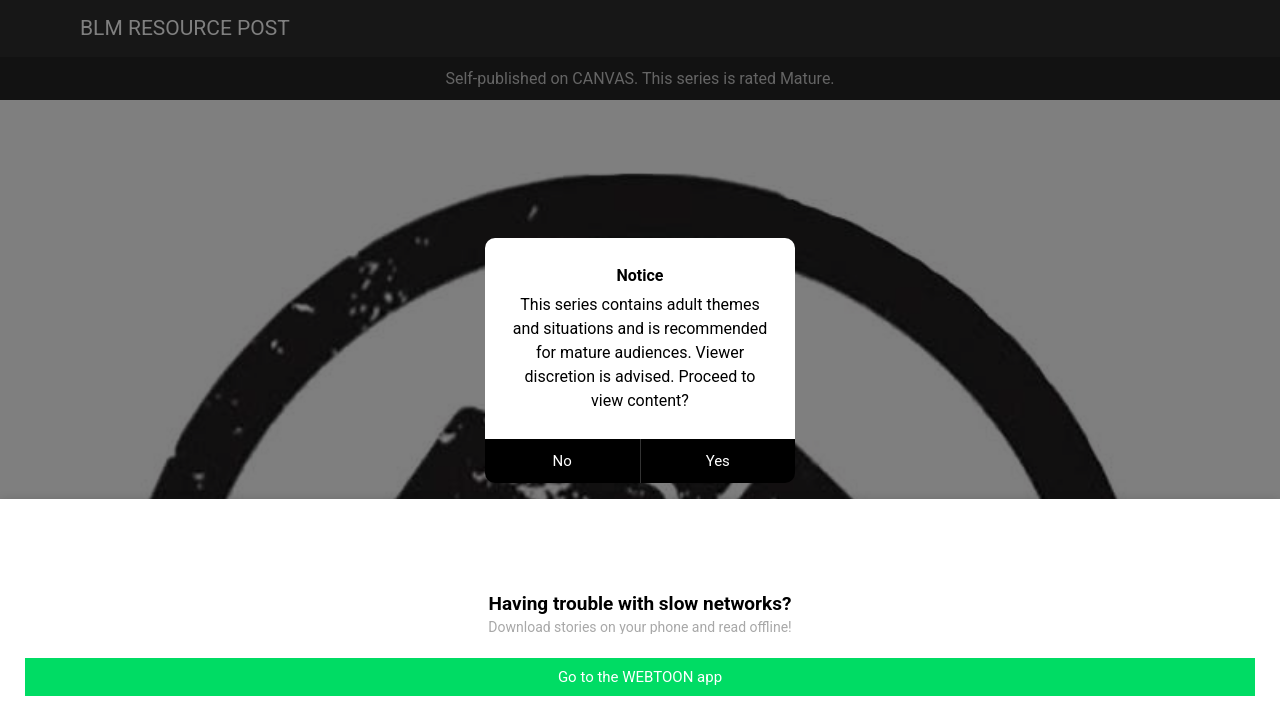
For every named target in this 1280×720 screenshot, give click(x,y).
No (562, 461)
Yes (718, 461)
